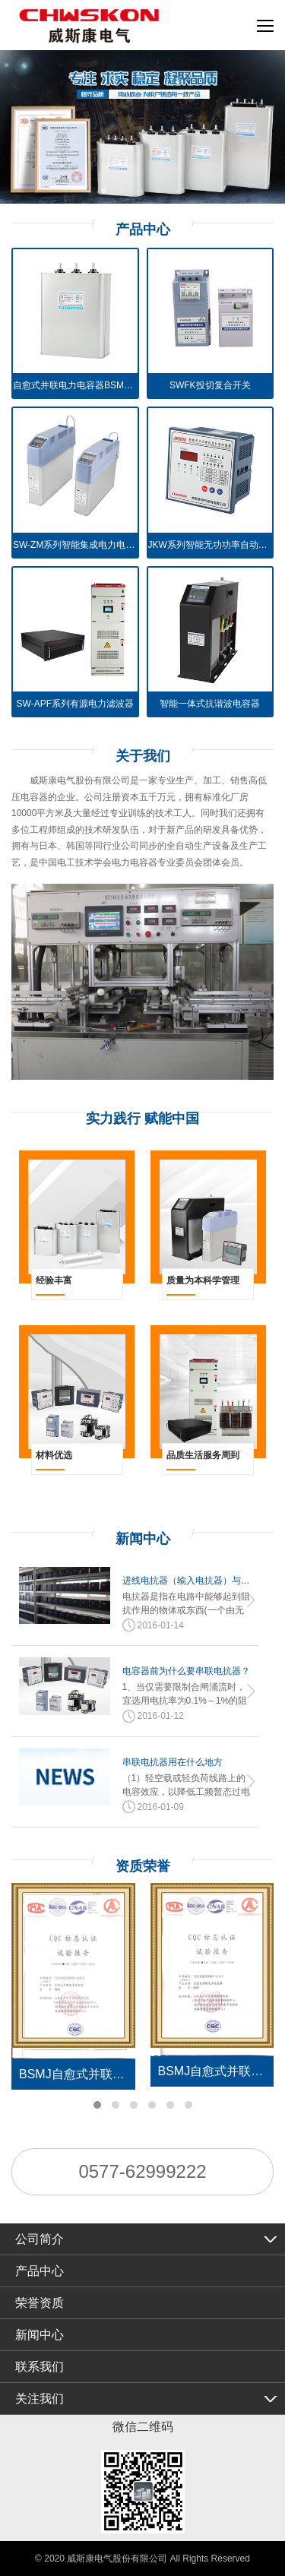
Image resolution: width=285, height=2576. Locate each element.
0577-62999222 (142, 2171)
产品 (143, 229)
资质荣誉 (143, 1866)
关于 (143, 756)
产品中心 (39, 2270)
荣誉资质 (39, 2302)
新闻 (143, 1538)
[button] (97, 2104)
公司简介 (39, 2239)
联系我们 (39, 2366)
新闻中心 (39, 2334)
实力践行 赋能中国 (142, 1118)
